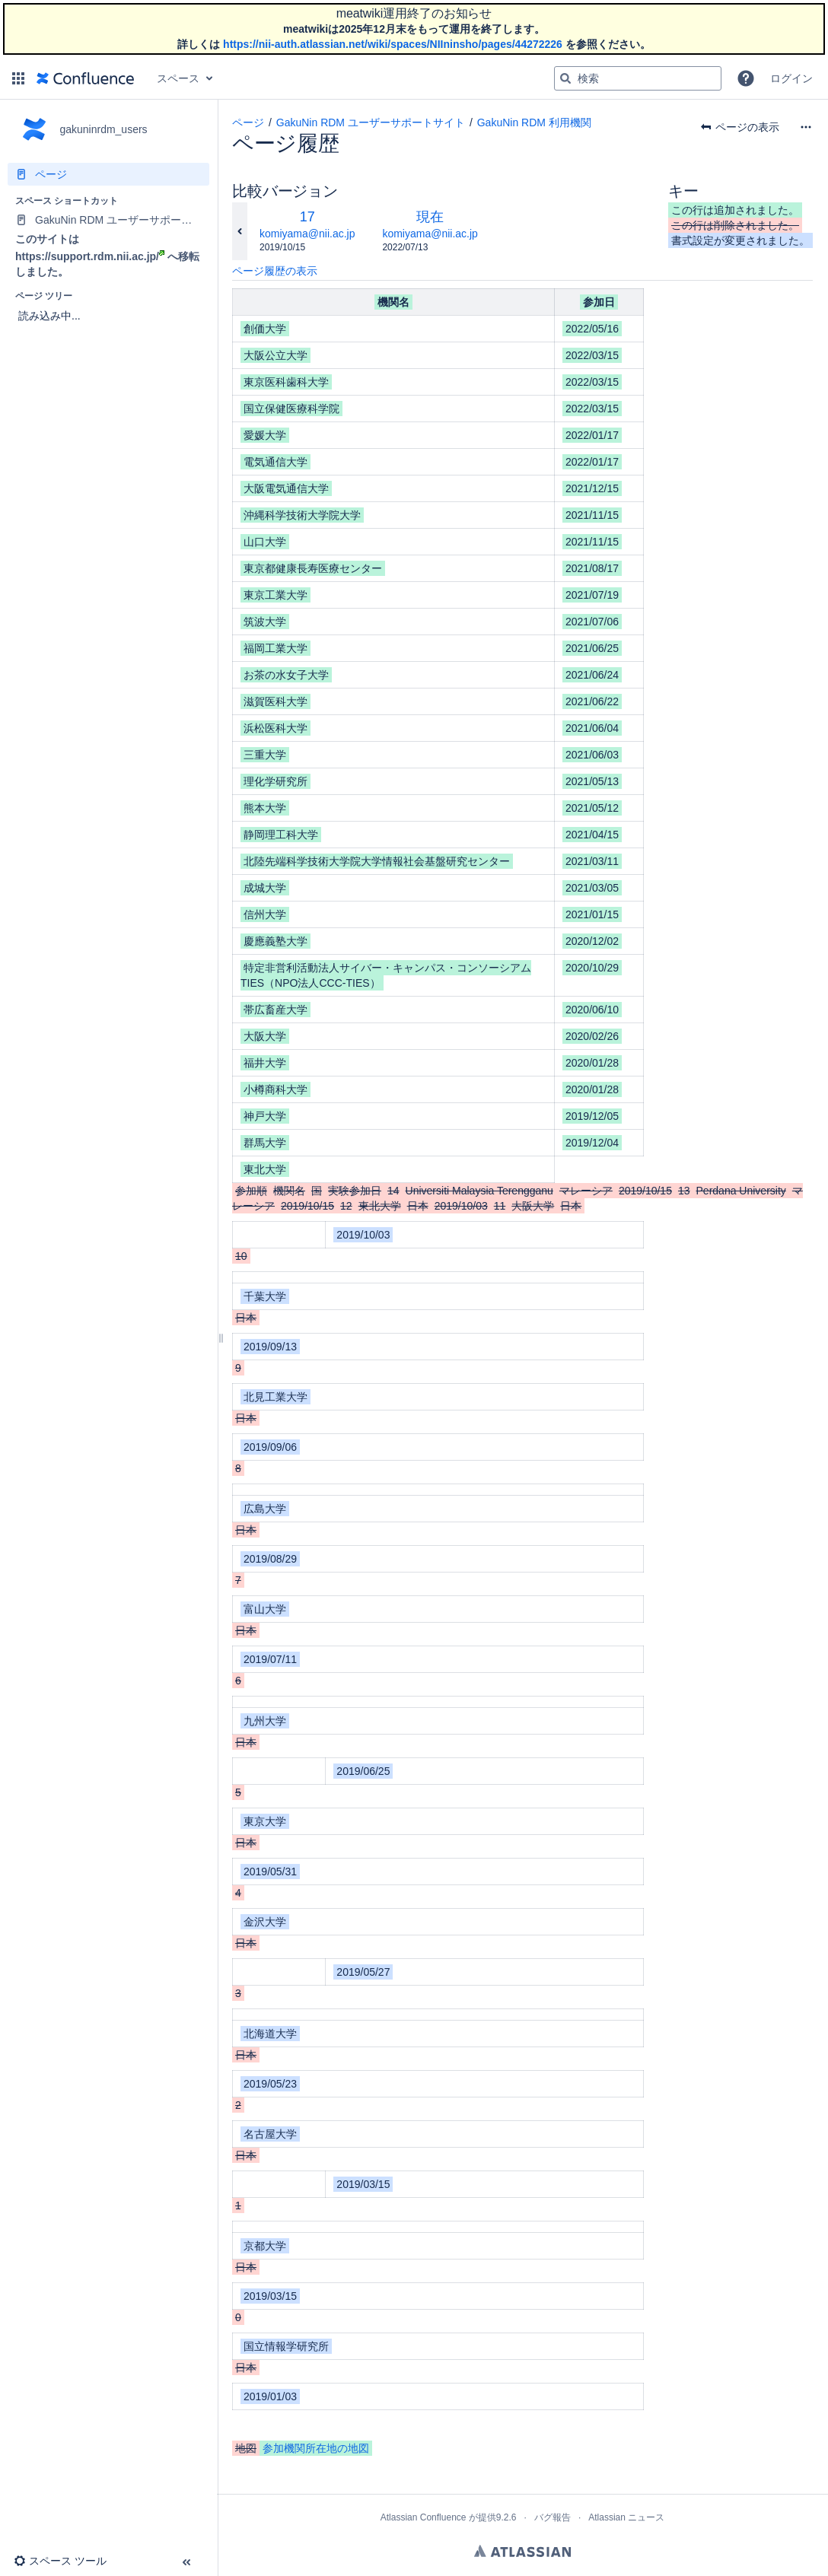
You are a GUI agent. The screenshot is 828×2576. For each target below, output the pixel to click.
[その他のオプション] (805, 127)
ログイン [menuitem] (791, 78)
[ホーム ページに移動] (85, 78)
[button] (18, 78)
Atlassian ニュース (626, 2517)
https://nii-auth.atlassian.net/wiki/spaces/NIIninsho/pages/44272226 (392, 44)
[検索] (565, 78)
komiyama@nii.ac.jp (307, 233)
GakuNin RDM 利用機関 (534, 122)
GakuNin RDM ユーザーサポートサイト (370, 122)
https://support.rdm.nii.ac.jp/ (89, 256)
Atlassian (522, 2551)
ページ (248, 122)
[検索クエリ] (637, 78)
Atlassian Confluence (424, 2517)
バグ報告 (552, 2517)
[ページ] (108, 174)
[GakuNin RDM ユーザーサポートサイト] (108, 219)
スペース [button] (178, 78)
